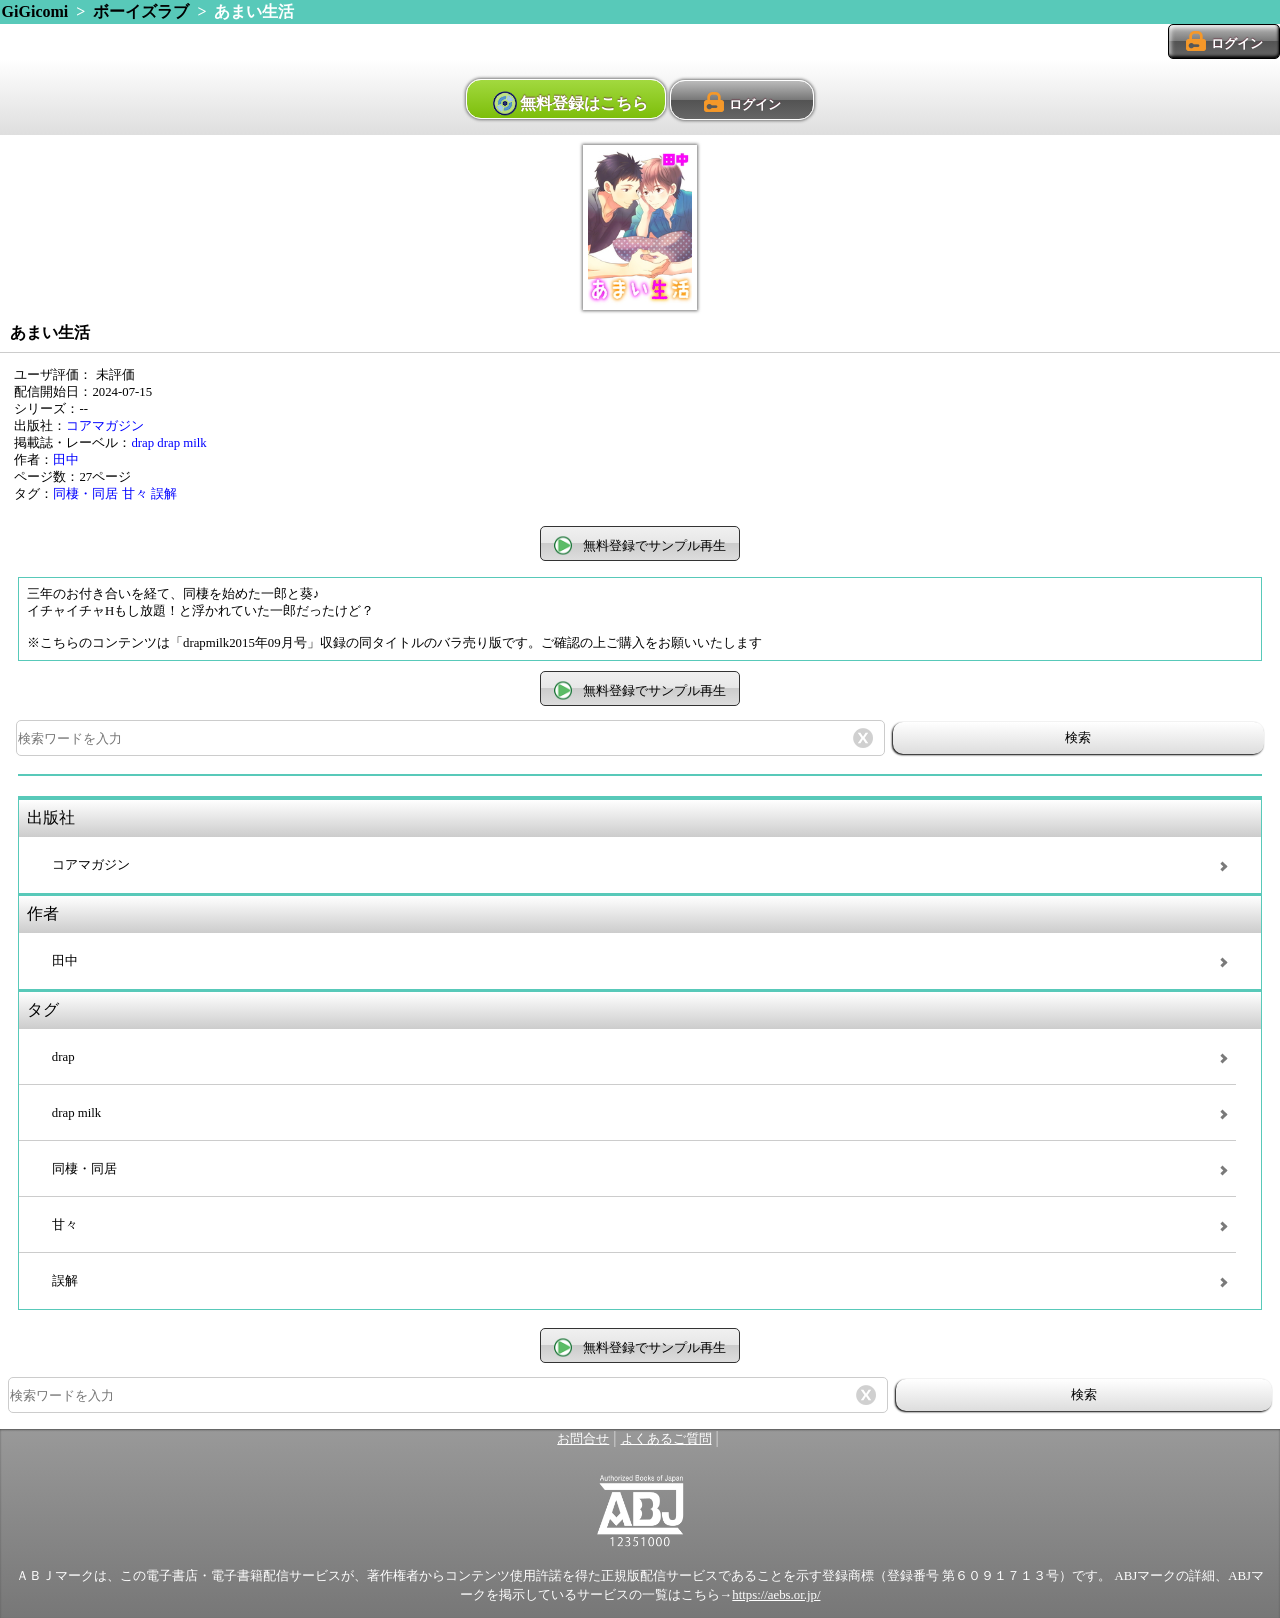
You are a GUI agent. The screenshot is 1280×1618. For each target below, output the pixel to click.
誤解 (164, 494)
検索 (1078, 737)
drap (142, 443)
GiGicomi (35, 11)
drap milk (181, 443)
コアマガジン (105, 426)
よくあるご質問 (666, 1439)
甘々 (135, 494)
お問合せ (583, 1439)
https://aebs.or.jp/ (776, 1595)
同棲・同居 (85, 494)
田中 (66, 460)
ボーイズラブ (141, 11)
